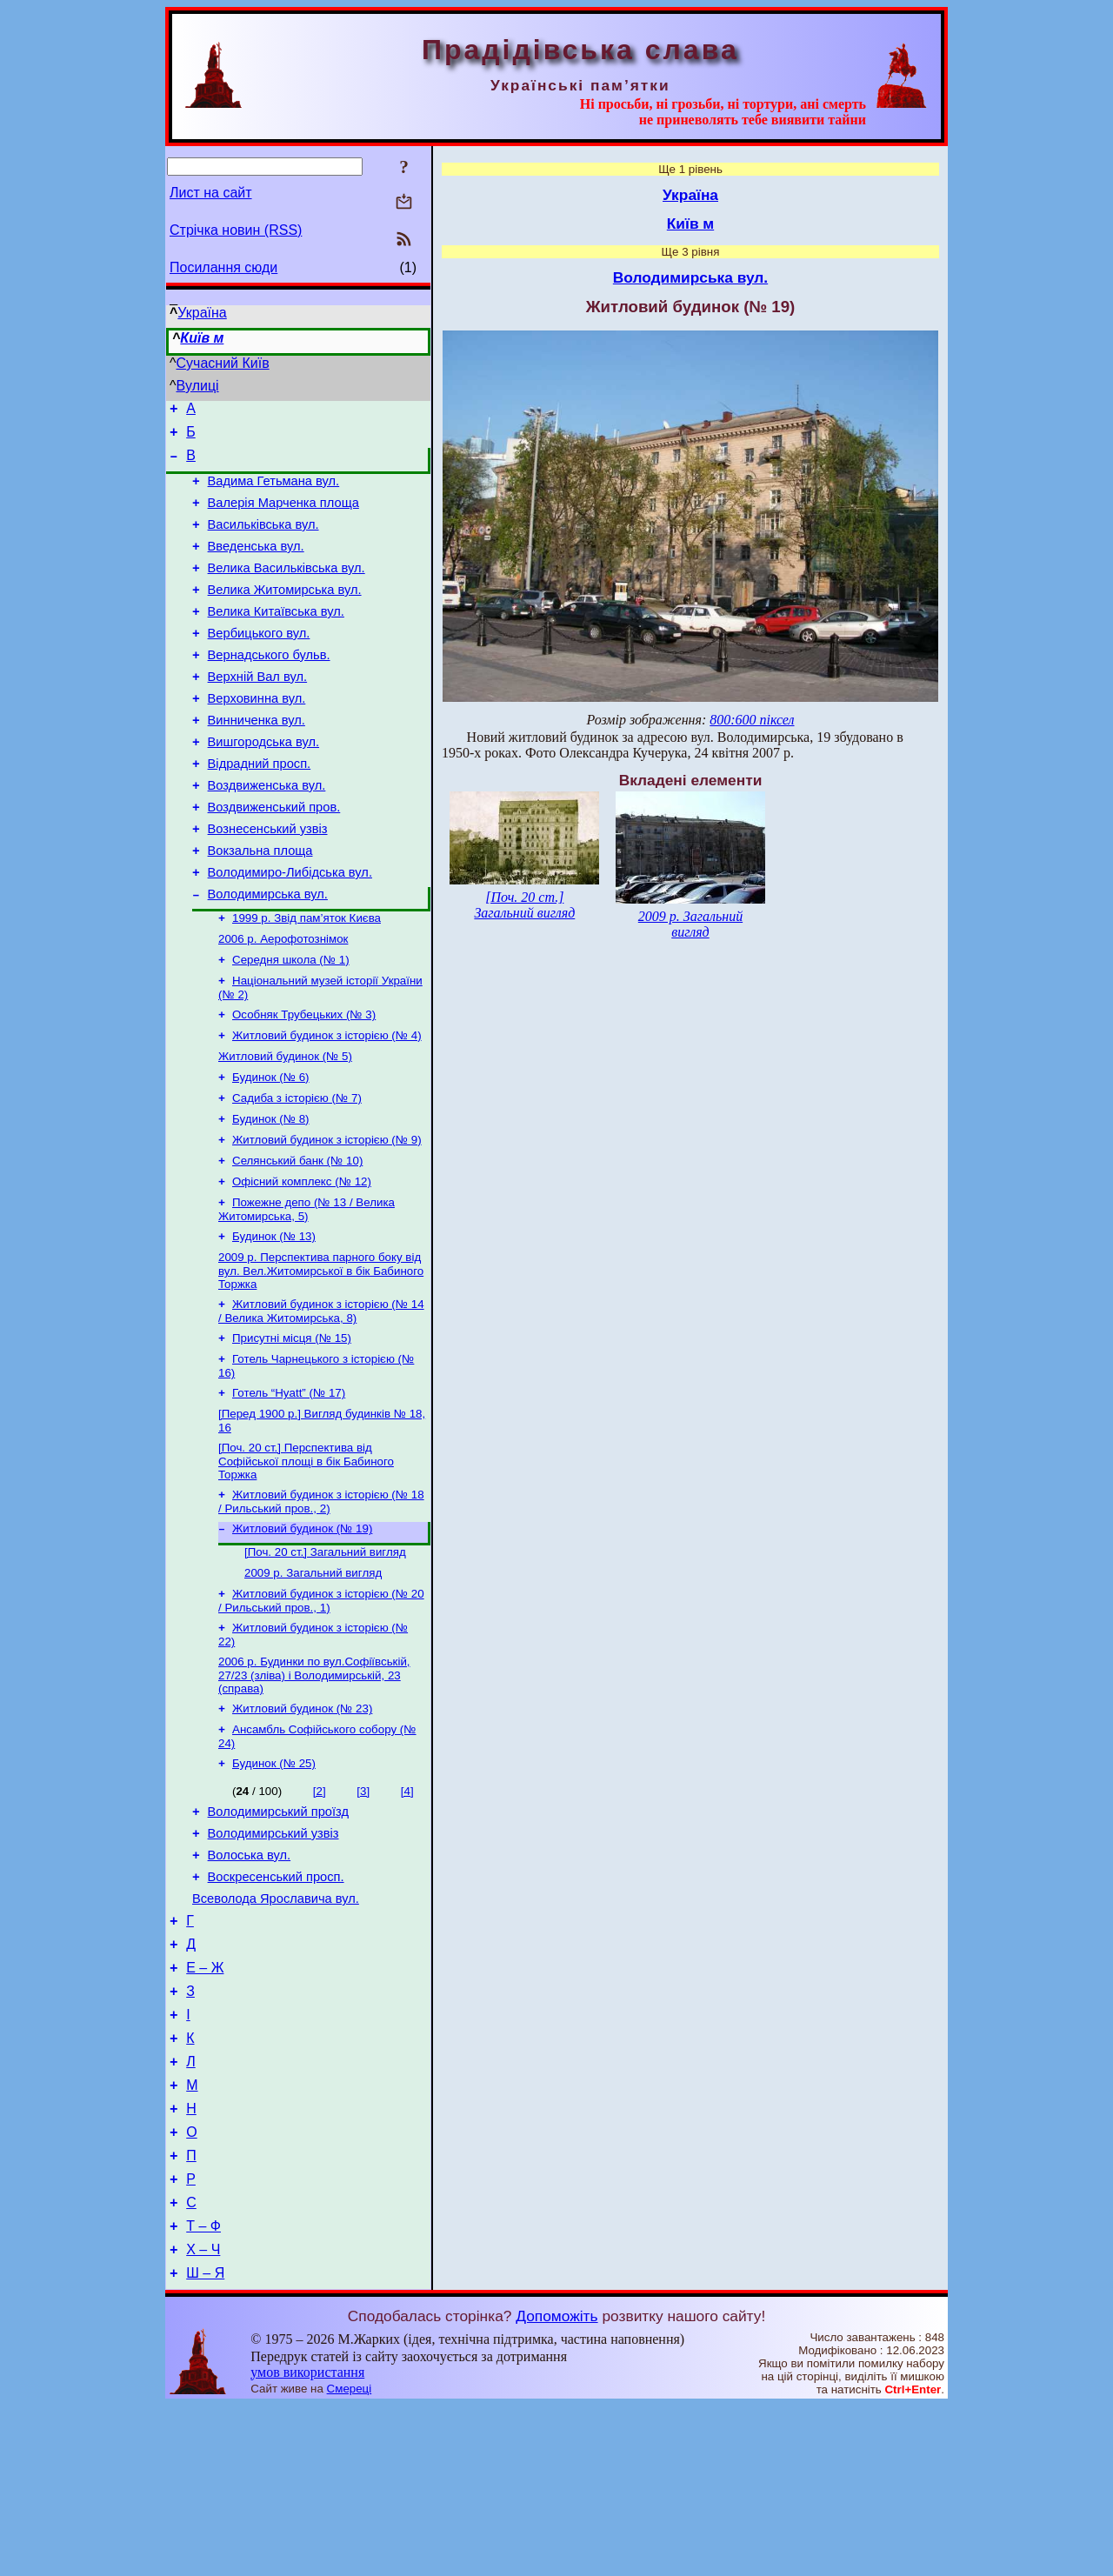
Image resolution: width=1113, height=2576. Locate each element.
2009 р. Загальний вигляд (313, 1678)
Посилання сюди (223, 267)
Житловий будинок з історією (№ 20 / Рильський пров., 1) (321, 1707)
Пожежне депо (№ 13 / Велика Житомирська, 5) (306, 1293)
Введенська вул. (256, 564)
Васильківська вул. (263, 540)
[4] (407, 1906)
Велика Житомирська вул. (285, 613)
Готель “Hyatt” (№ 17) (288, 1487)
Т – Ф (203, 2391)
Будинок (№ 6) (271, 1151)
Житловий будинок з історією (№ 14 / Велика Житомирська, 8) (321, 1400)
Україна (201, 312)
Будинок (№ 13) (274, 1322)
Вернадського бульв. (269, 686)
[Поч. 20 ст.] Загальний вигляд (325, 1655)
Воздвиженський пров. (274, 857)
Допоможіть (556, 2486)
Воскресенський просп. (276, 2003)
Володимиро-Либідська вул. (290, 930)
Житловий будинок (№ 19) (302, 1630)
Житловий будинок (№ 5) (285, 1128)
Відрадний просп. (259, 808)
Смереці (349, 2559)
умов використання (307, 2542)
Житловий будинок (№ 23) (302, 1820)
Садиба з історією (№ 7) (297, 1173)
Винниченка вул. (256, 759)
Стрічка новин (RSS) (236, 230)
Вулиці (198, 385)
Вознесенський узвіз (268, 881)
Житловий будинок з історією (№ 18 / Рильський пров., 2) (321, 1601)
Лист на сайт (211, 192)
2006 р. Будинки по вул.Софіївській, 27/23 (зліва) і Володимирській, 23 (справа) (314, 1785)
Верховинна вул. (257, 735)
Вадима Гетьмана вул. (274, 491)
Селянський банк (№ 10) (297, 1241)
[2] (319, 1906)
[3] (363, 1906)
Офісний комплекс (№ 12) (301, 1264)
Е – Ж (204, 2104)
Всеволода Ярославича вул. (275, 2027)
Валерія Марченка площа (283, 516)
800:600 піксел (752, 719)
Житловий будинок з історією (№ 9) (327, 1218)
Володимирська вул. (268, 954)
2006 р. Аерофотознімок (283, 1002)
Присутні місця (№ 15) (291, 1429)
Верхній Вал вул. (258, 710)
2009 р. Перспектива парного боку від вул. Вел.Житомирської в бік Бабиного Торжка (320, 1358)
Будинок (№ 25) (274, 1878)
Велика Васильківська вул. (286, 589)
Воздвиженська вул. (267, 832)
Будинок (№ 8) (271, 1196)
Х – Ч (203, 2417)
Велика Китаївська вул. (276, 637)
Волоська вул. (249, 1978)
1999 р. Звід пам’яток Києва (306, 979)
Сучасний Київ (223, 363)
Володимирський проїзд (278, 1930)
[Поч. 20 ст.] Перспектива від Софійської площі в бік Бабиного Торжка (306, 1559)
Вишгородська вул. (263, 784)
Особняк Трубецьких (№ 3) (304, 1083)
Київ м (201, 337)
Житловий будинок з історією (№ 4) (327, 1105)
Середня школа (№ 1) (291, 1024)
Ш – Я (205, 2443)
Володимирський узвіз (273, 1954)
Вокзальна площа (260, 905)
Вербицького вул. (259, 662)
